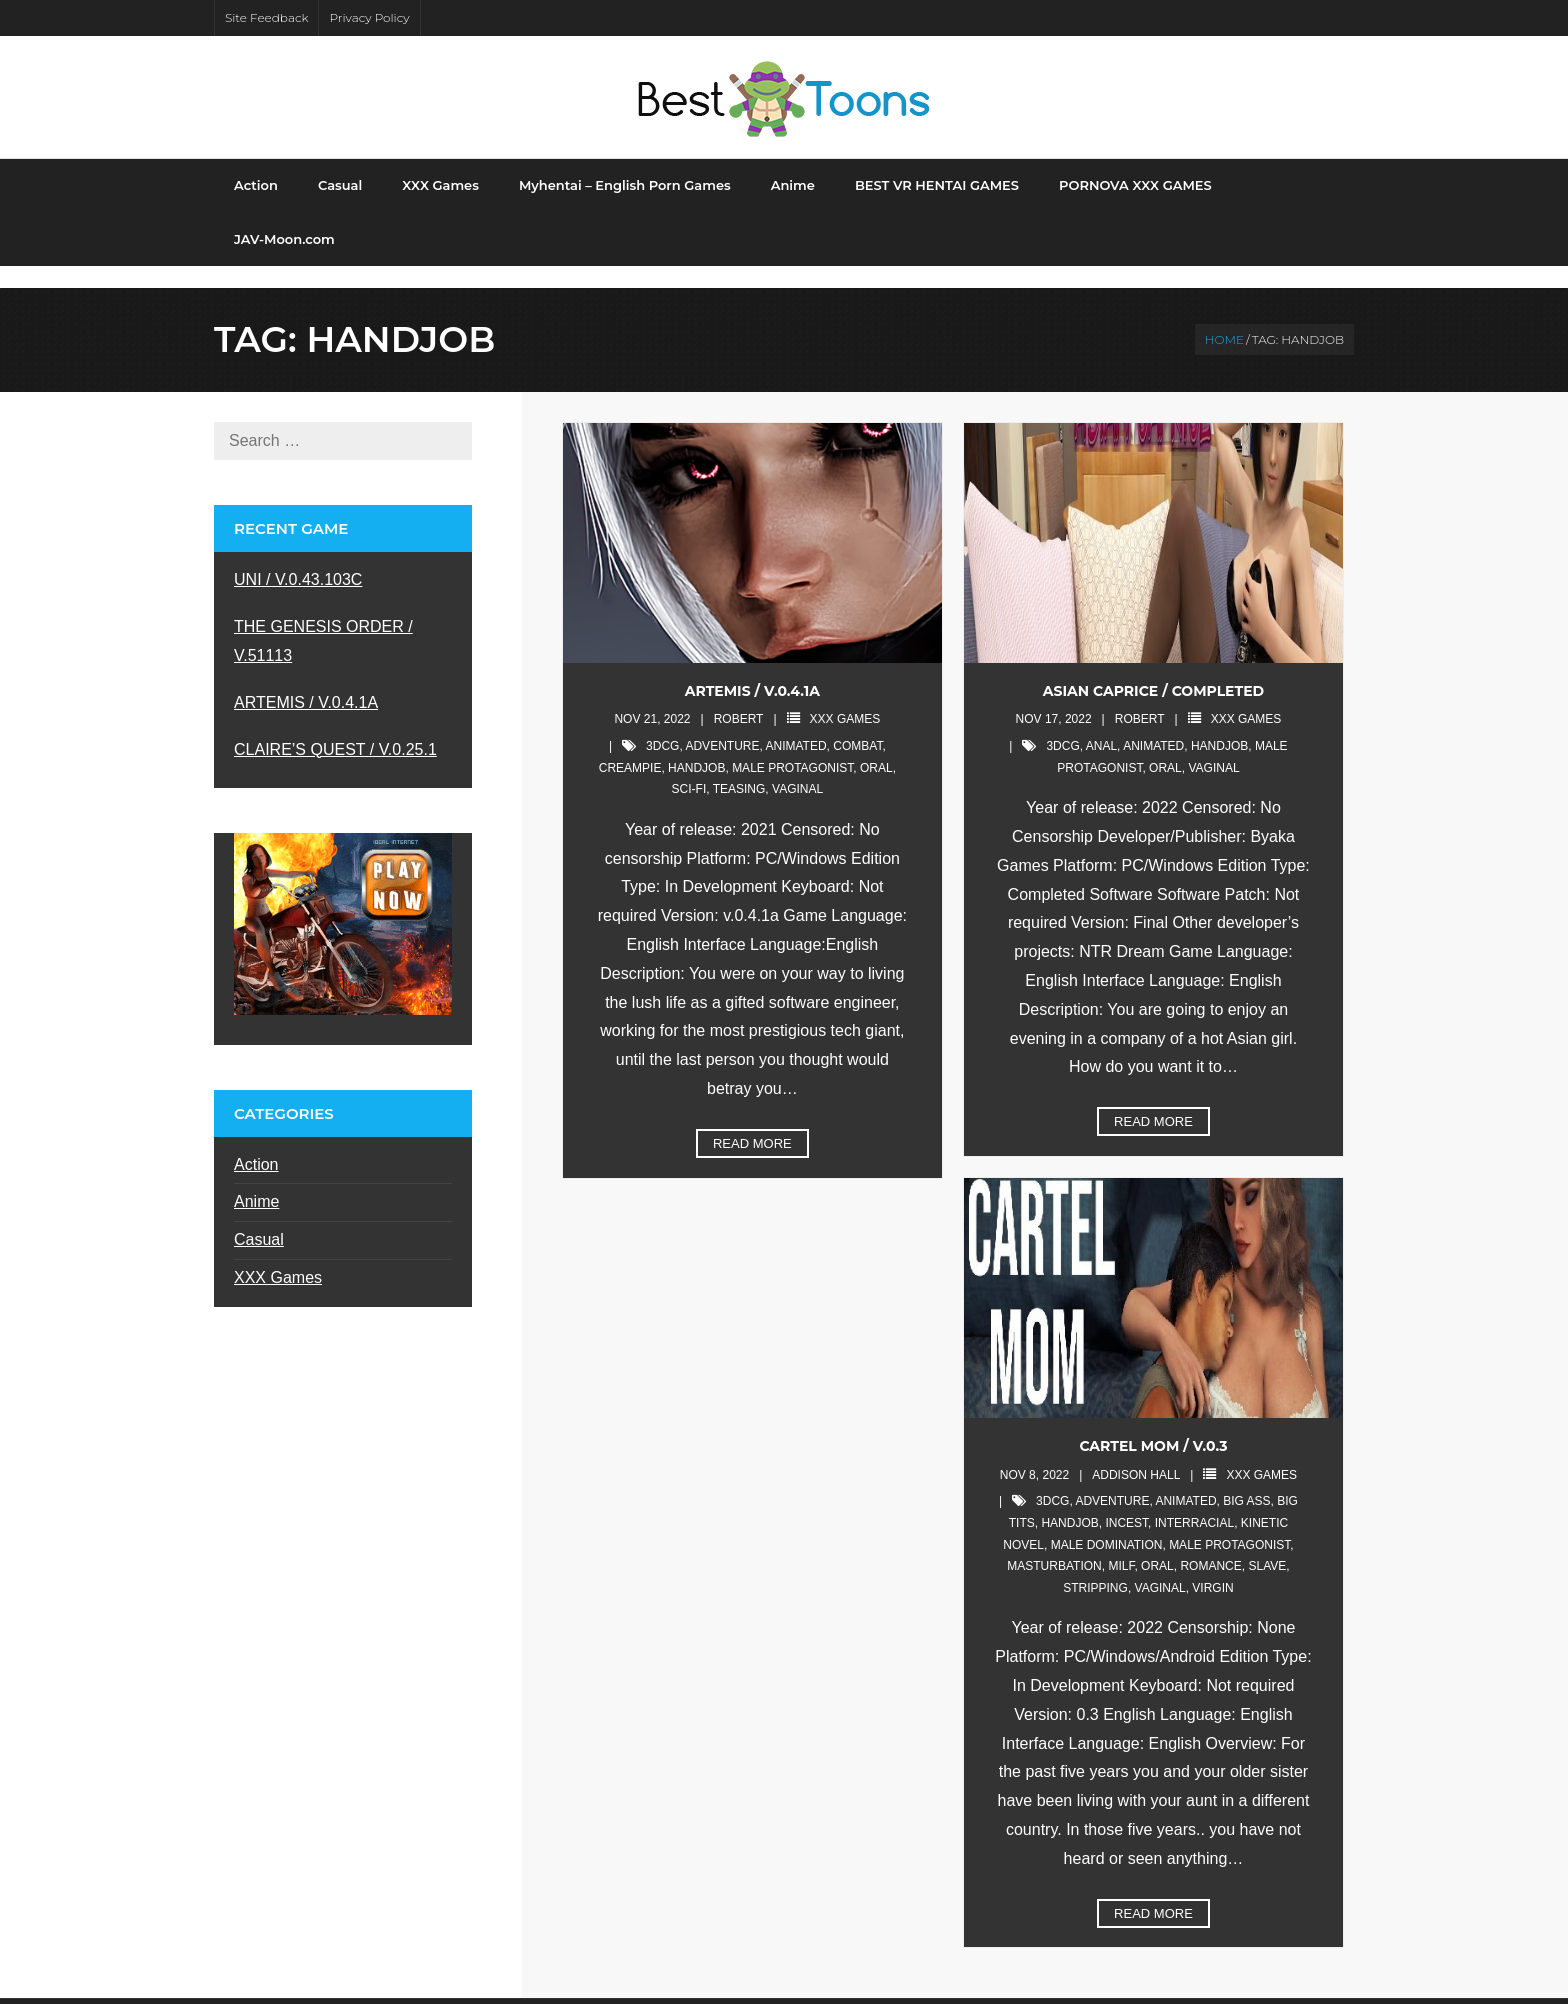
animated (795, 725)
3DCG (662, 725)
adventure (722, 725)
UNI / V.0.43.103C (298, 559)
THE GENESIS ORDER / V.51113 (323, 620)
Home (1224, 318)
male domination (1107, 1524)
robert (739, 699)
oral (876, 747)
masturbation (1054, 1545)
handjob (696, 747)
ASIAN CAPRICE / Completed (1153, 670)
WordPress (521, 1991)
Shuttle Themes (353, 1991)
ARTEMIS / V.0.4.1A (752, 670)
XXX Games (845, 699)
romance (1210, 1545)
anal (1101, 725)
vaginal (797, 768)
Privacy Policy (369, 17)
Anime (256, 1181)
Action (256, 1143)
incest (1126, 1502)
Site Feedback (266, 17)
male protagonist (792, 747)
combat (857, 725)
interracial (1194, 1502)
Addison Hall (1136, 1454)
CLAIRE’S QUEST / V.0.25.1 (335, 728)
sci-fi (689, 768)
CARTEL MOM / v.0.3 (1153, 1425)
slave (1267, 1545)
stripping (1095, 1567)
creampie (630, 747)
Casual (259, 1218)
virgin (1212, 1567)
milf (1121, 1545)
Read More (752, 1122)
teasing (739, 768)
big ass (1246, 1481)
